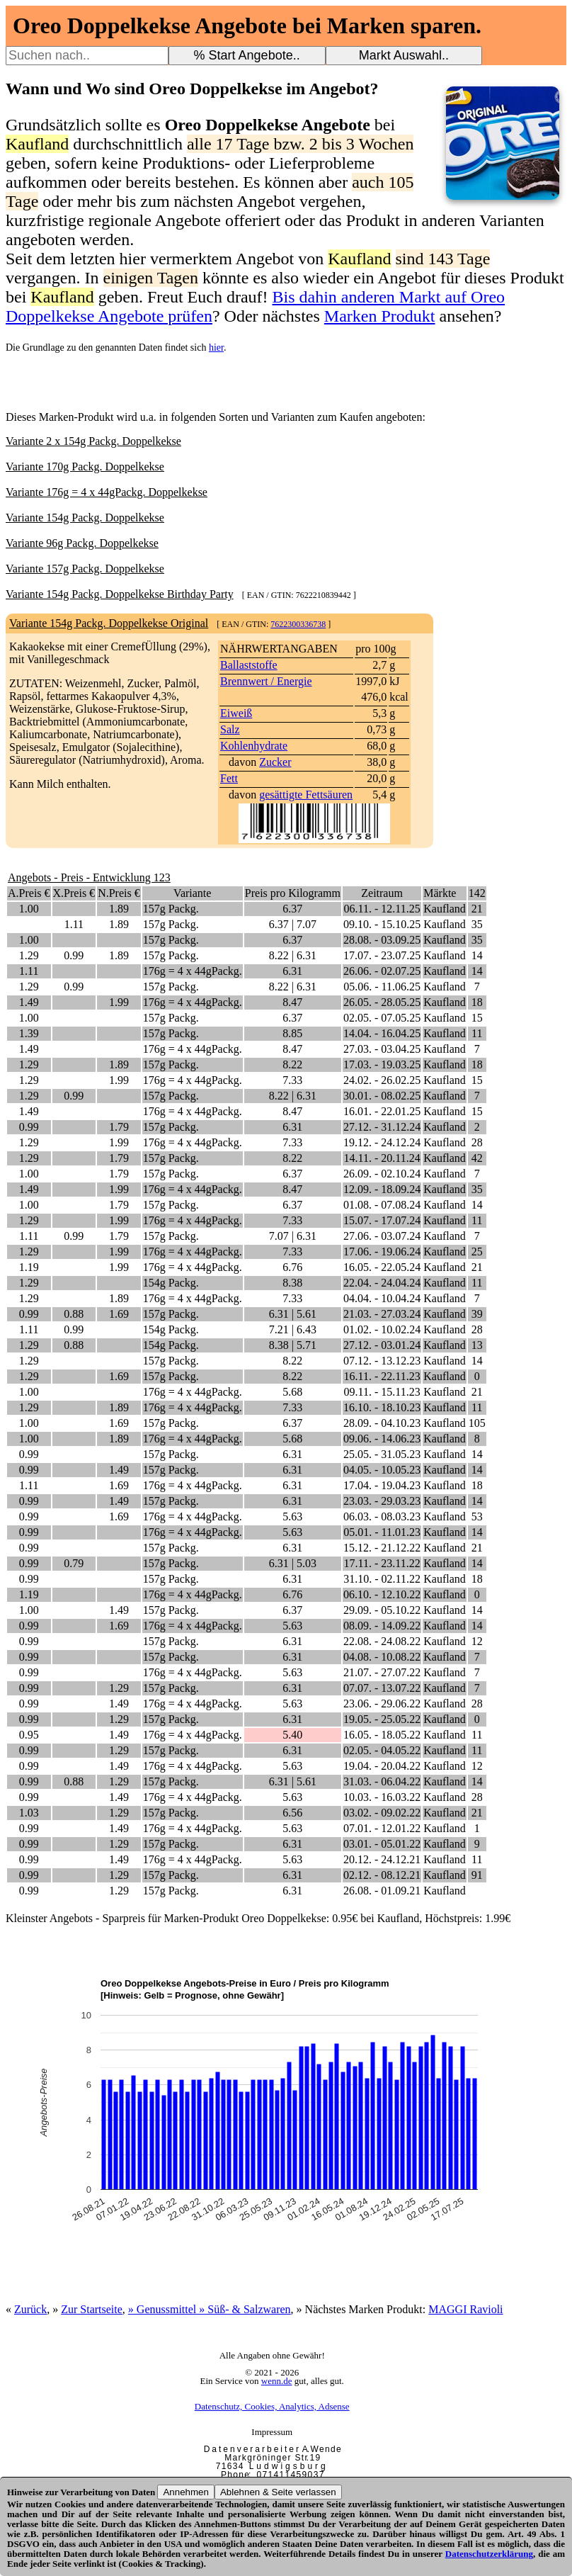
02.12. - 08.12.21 (382, 1875)
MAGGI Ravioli (465, 2309)
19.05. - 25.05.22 (382, 1719)
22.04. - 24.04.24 (382, 1283)
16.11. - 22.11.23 (382, 1376)
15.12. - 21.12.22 (382, 1548)
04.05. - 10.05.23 (382, 1470)
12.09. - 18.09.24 (382, 1189)
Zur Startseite (91, 2309)
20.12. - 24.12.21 (382, 1859)
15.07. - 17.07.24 (382, 1220)
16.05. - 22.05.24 (382, 1267)
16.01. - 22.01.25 (382, 1111)
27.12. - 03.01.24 (382, 1345)
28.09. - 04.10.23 (382, 1423)
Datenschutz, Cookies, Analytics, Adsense (272, 2406)
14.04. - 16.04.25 (382, 1033)
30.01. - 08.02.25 (382, 1096)
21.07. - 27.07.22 (382, 1672)
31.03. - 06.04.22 (382, 1781)
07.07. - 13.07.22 (382, 1688)
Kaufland (444, 909)
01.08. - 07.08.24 (382, 1205)
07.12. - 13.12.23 (382, 1361)
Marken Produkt (379, 316)
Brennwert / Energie (265, 681)
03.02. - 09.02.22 (382, 1813)
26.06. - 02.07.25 (382, 971)
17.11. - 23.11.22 (382, 1563)
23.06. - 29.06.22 (382, 1703)
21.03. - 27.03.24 (382, 1314)
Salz (230, 729)
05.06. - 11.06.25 (382, 987)
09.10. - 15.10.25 (382, 924)
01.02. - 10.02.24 (382, 1329)
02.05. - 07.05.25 (382, 1018)
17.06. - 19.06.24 (382, 1251)
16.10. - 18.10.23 (382, 1407)
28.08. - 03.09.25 (382, 940)
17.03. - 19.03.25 (382, 1064)
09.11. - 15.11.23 (382, 1392)
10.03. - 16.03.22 (382, 1797)
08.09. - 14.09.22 (382, 1626)
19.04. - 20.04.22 (382, 1766)
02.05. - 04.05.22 (382, 1750)
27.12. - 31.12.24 (382, 1127)
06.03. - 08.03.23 (382, 1516)
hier (216, 347)
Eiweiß (236, 713)
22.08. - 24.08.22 (382, 1641)
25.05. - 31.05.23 (382, 1454)
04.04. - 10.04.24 (382, 1298)
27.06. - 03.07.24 (382, 1236)
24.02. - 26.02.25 (382, 1080)
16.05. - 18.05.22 (382, 1735)
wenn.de (276, 2381)
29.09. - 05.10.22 (382, 1610)
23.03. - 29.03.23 (382, 1501)
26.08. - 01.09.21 (382, 1891)
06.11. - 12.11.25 (382, 909)
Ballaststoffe (249, 665)
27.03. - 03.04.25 (382, 1049)
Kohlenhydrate (253, 746)
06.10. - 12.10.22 (382, 1594)
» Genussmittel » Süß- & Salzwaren (209, 2309)
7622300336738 (298, 624)
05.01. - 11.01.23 (382, 1532)
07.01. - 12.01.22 (382, 1828)
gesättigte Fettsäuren (306, 795)
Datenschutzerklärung (489, 2553)
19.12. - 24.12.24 (382, 1142)
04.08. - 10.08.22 (382, 1657)
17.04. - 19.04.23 (382, 1485)
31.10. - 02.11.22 (382, 1579)
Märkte (439, 893)
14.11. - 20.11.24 (382, 1158)
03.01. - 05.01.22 (382, 1844)
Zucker (275, 762)
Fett (229, 778)
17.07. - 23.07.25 (382, 955)
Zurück (30, 2309)
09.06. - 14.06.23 (382, 1439)
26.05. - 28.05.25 (382, 1002)
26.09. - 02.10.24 (382, 1174)
